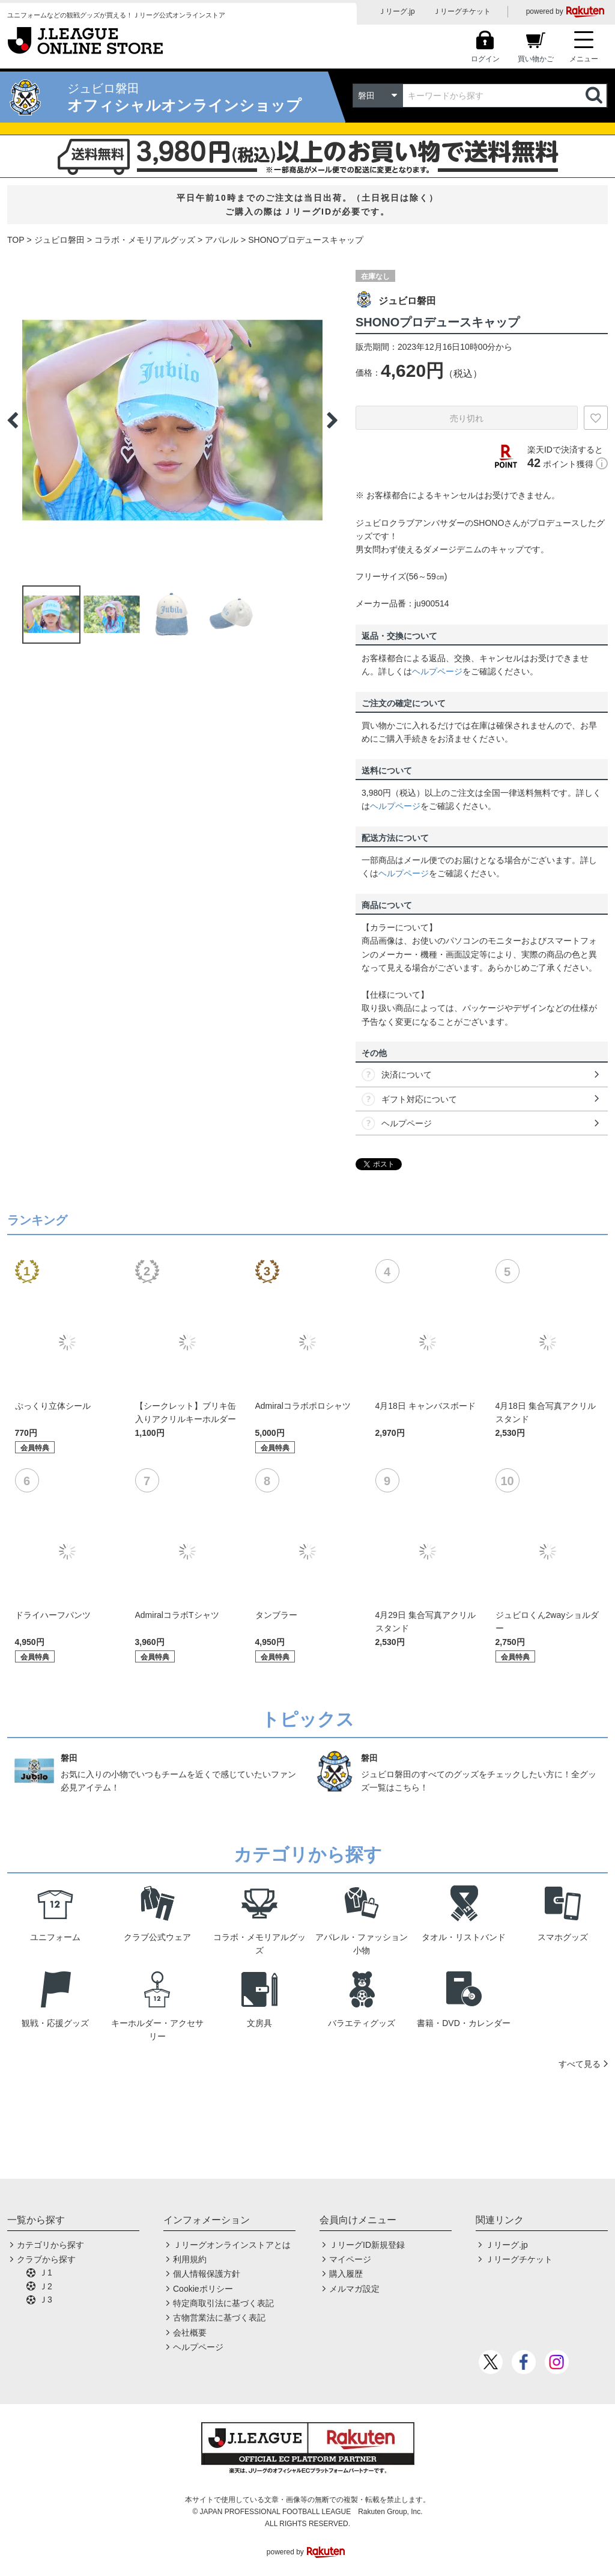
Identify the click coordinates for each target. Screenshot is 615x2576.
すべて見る (580, 2064)
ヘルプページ (437, 671)
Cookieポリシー (203, 2289)
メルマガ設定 (354, 2289)
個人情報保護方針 (206, 2273)
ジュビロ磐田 (59, 240)
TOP (16, 240)
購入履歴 (346, 2273)
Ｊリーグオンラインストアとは (232, 2245)
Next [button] (332, 420)
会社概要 (190, 2332)
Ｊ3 (45, 2299)
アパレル (221, 240)
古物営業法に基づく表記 (219, 2317)
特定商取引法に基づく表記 (223, 2303)
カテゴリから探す (50, 2245)
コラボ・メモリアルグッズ (144, 240)
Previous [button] (12, 420)
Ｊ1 (45, 2272)
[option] (172, 420)
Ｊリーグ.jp (396, 11)
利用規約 (190, 2259)
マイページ (350, 2259)
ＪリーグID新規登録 (367, 2245)
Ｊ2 (45, 2286)
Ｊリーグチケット (462, 11)
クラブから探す (46, 2259)
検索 (595, 95)
